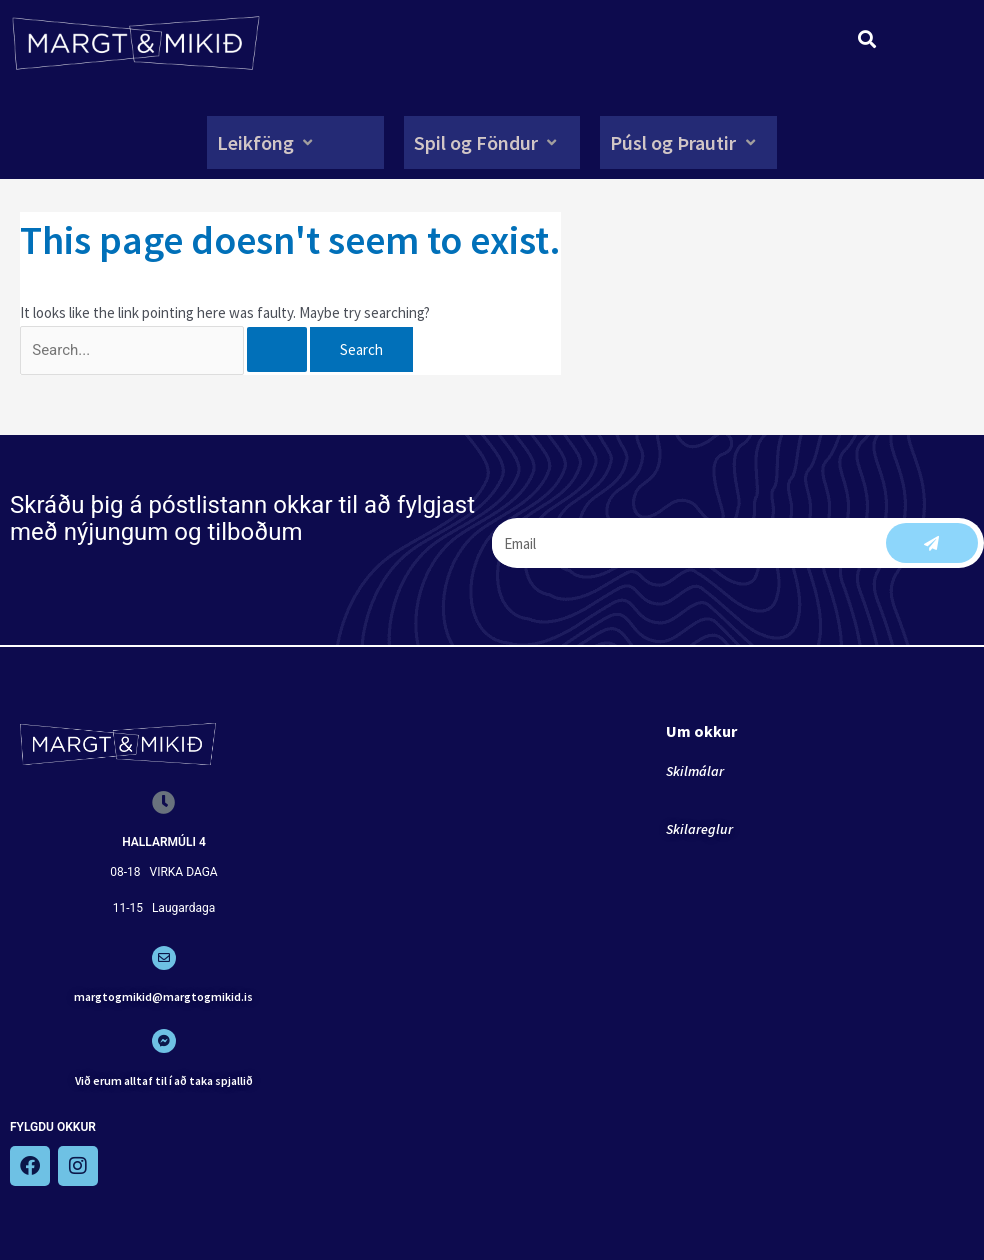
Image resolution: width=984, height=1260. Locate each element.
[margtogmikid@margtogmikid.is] (164, 958)
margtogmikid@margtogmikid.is (163, 996)
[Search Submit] (277, 349)
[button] (267, 142)
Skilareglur (699, 829)
